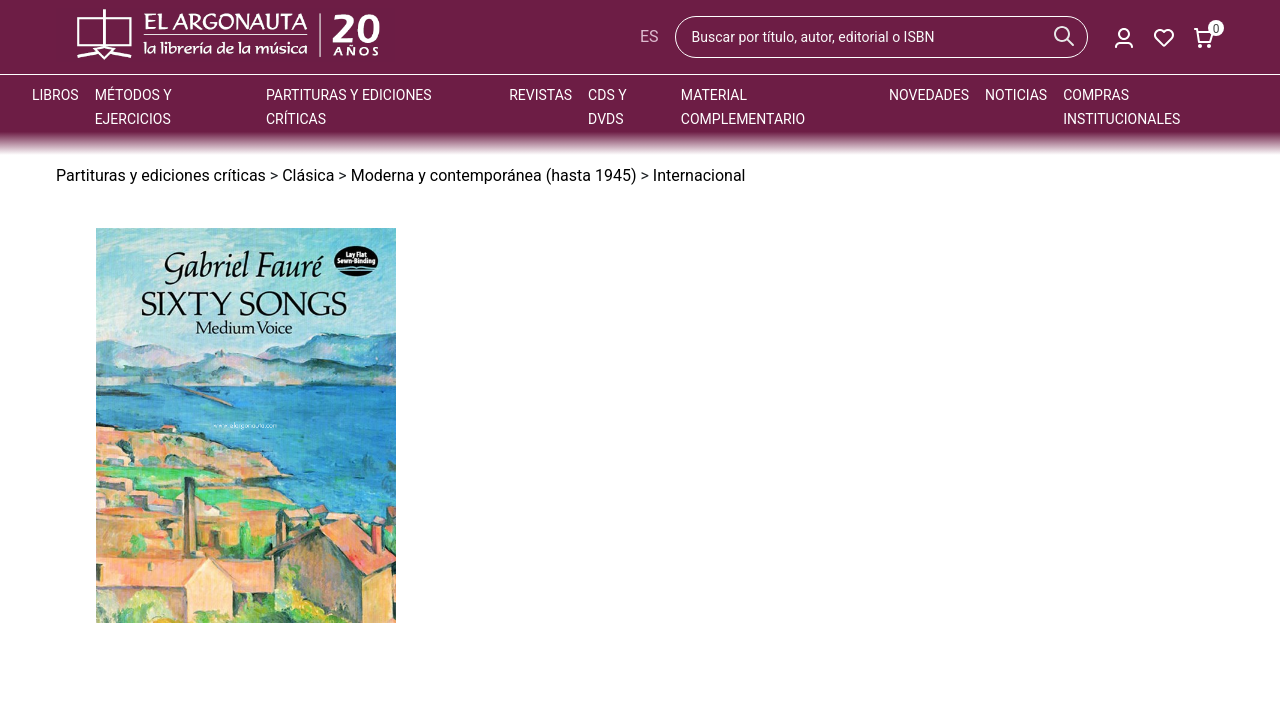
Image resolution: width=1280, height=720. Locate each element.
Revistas (540, 95)
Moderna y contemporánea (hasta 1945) (494, 175)
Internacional (699, 175)
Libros (55, 95)
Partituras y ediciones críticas (161, 175)
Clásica (308, 175)
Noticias (1016, 95)
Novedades (929, 95)
